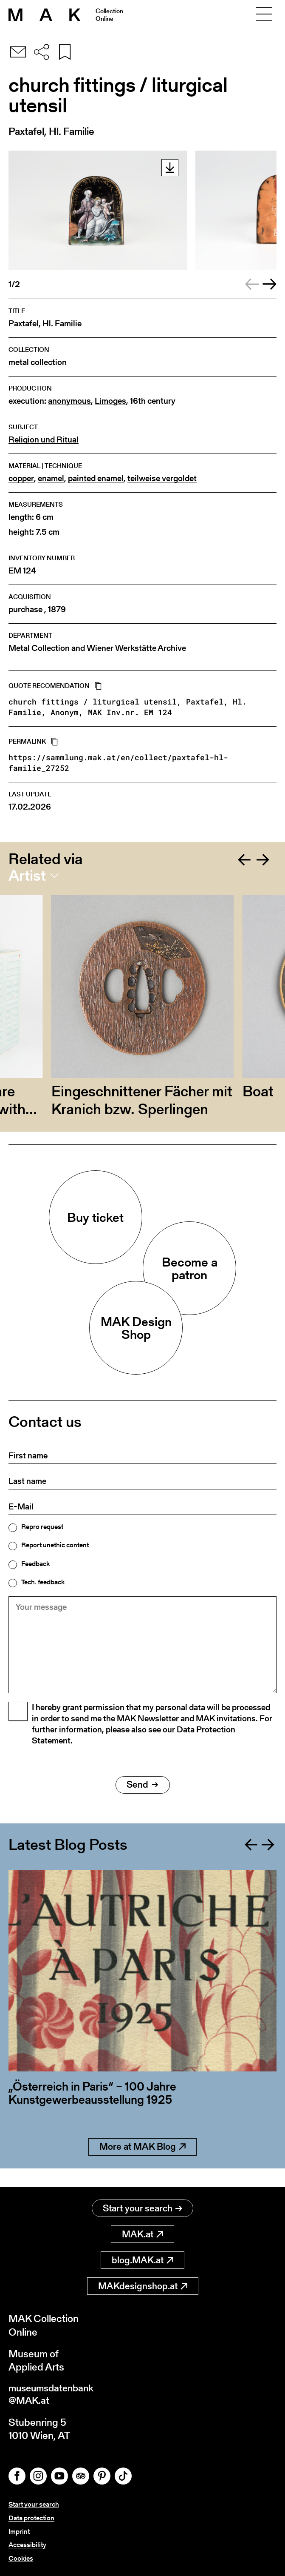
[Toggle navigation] (264, 15)
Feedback (35, 1563)
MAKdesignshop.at (142, 2286)
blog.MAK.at (142, 2260)
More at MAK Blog (142, 2165)
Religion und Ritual (43, 439)
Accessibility (27, 2545)
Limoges (110, 401)
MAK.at (142, 2234)
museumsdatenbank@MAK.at (53, 2395)
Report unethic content (55, 1545)
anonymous (69, 401)
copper (21, 478)
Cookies (20, 2558)
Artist (27, 875)
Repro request (42, 1526)
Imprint (19, 2532)
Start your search (142, 2208)
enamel (51, 478)
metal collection (37, 362)
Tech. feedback (43, 1582)
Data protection (31, 2519)
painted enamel (96, 478)
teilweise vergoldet (162, 478)
